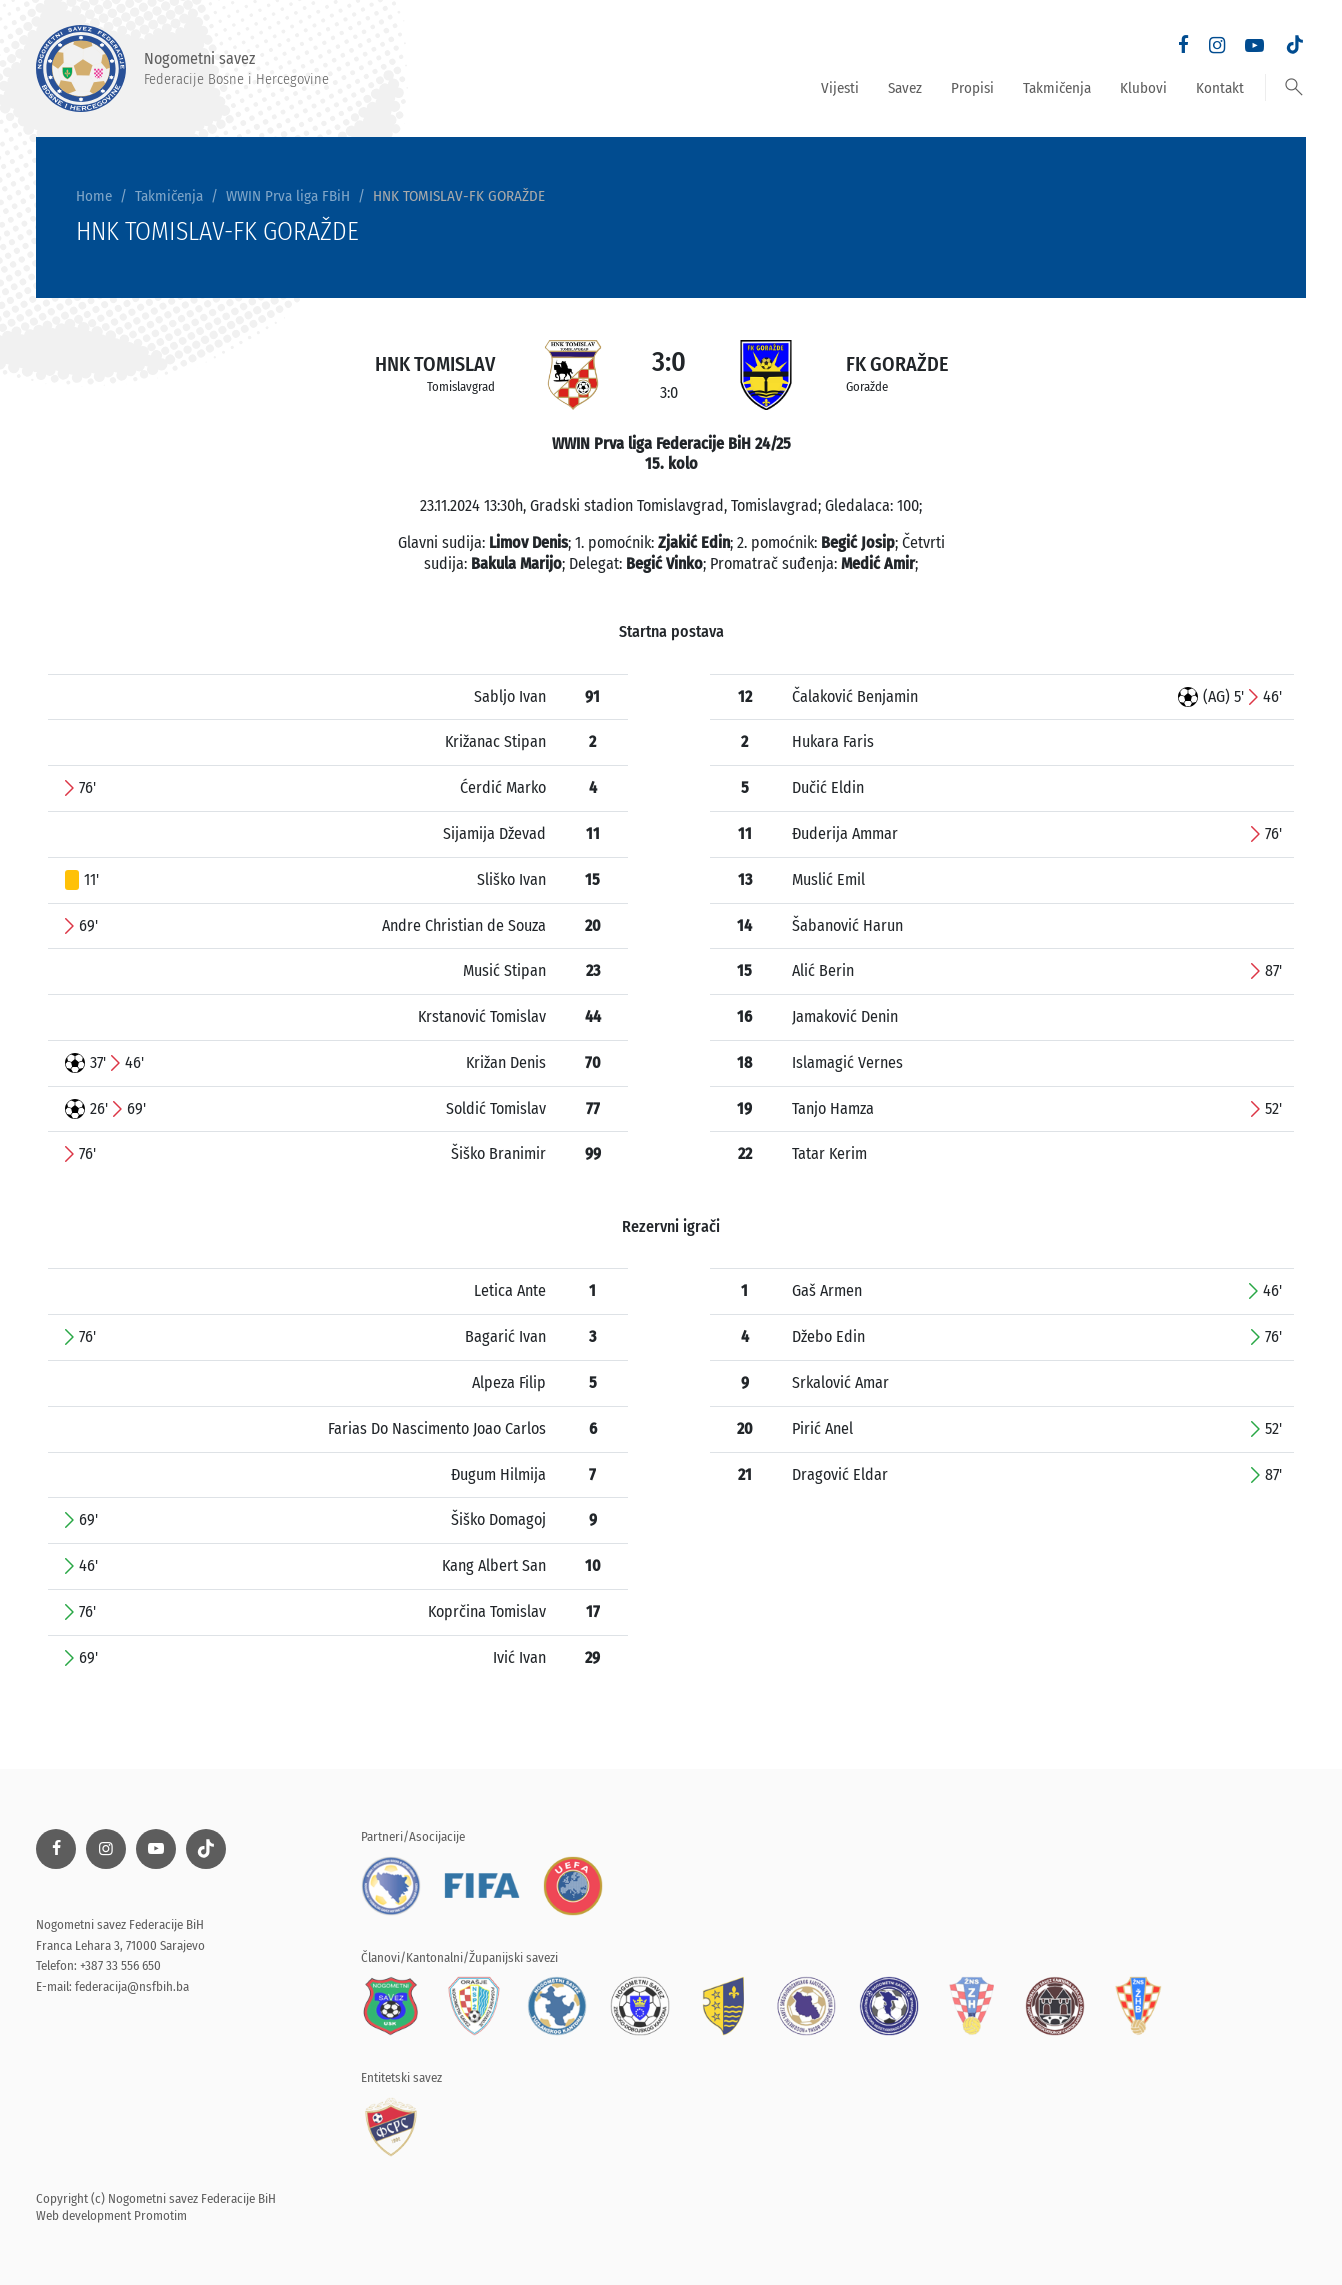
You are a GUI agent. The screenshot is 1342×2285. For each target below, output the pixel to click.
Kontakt (1220, 88)
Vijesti (840, 88)
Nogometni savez (182, 68)
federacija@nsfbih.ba (132, 1986)
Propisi (972, 88)
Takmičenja (1057, 88)
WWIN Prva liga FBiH (288, 196)
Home (94, 196)
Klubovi (1143, 88)
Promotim (160, 2215)
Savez (905, 88)
